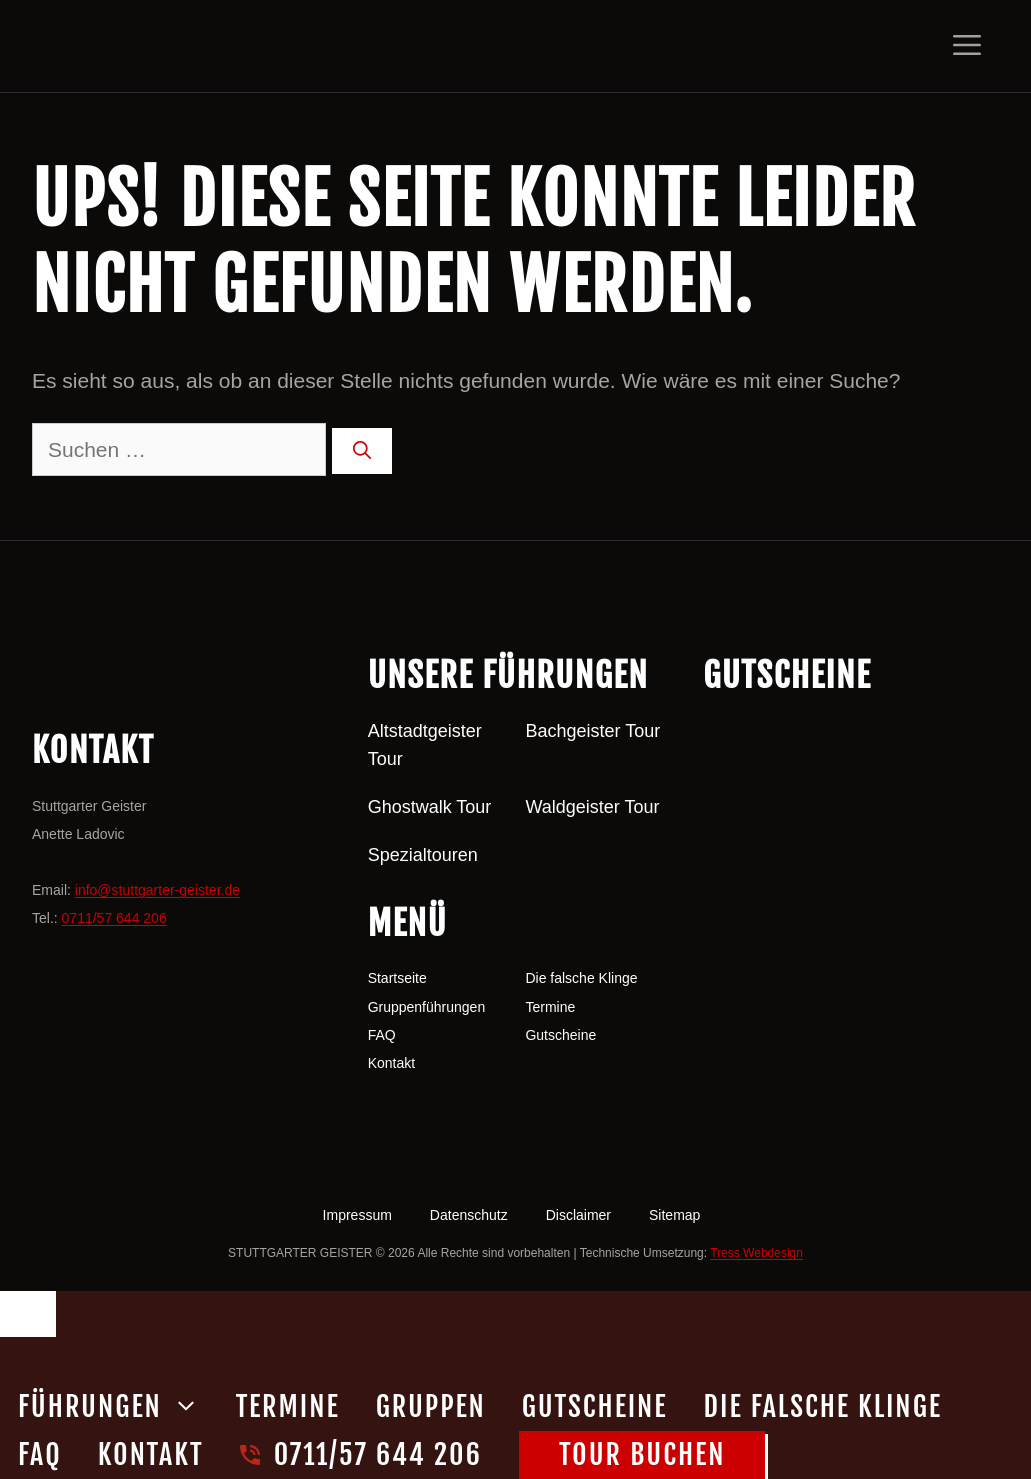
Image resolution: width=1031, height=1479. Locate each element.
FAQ (382, 1035)
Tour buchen (642, 1454)
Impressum (357, 1215)
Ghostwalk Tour (430, 807)
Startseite (397, 978)
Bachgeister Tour (592, 731)
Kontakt (391, 1063)
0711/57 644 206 (114, 918)
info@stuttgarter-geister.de (157, 890)
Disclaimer (578, 1215)
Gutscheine (560, 1035)
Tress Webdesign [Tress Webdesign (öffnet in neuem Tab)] (756, 1253)
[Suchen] (362, 451)
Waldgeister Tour (592, 807)
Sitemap (674, 1215)
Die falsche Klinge (581, 978)
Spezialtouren (423, 855)
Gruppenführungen (427, 1007)
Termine (550, 1007)
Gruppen (431, 1406)
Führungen (118, 1407)
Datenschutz (469, 1215)
